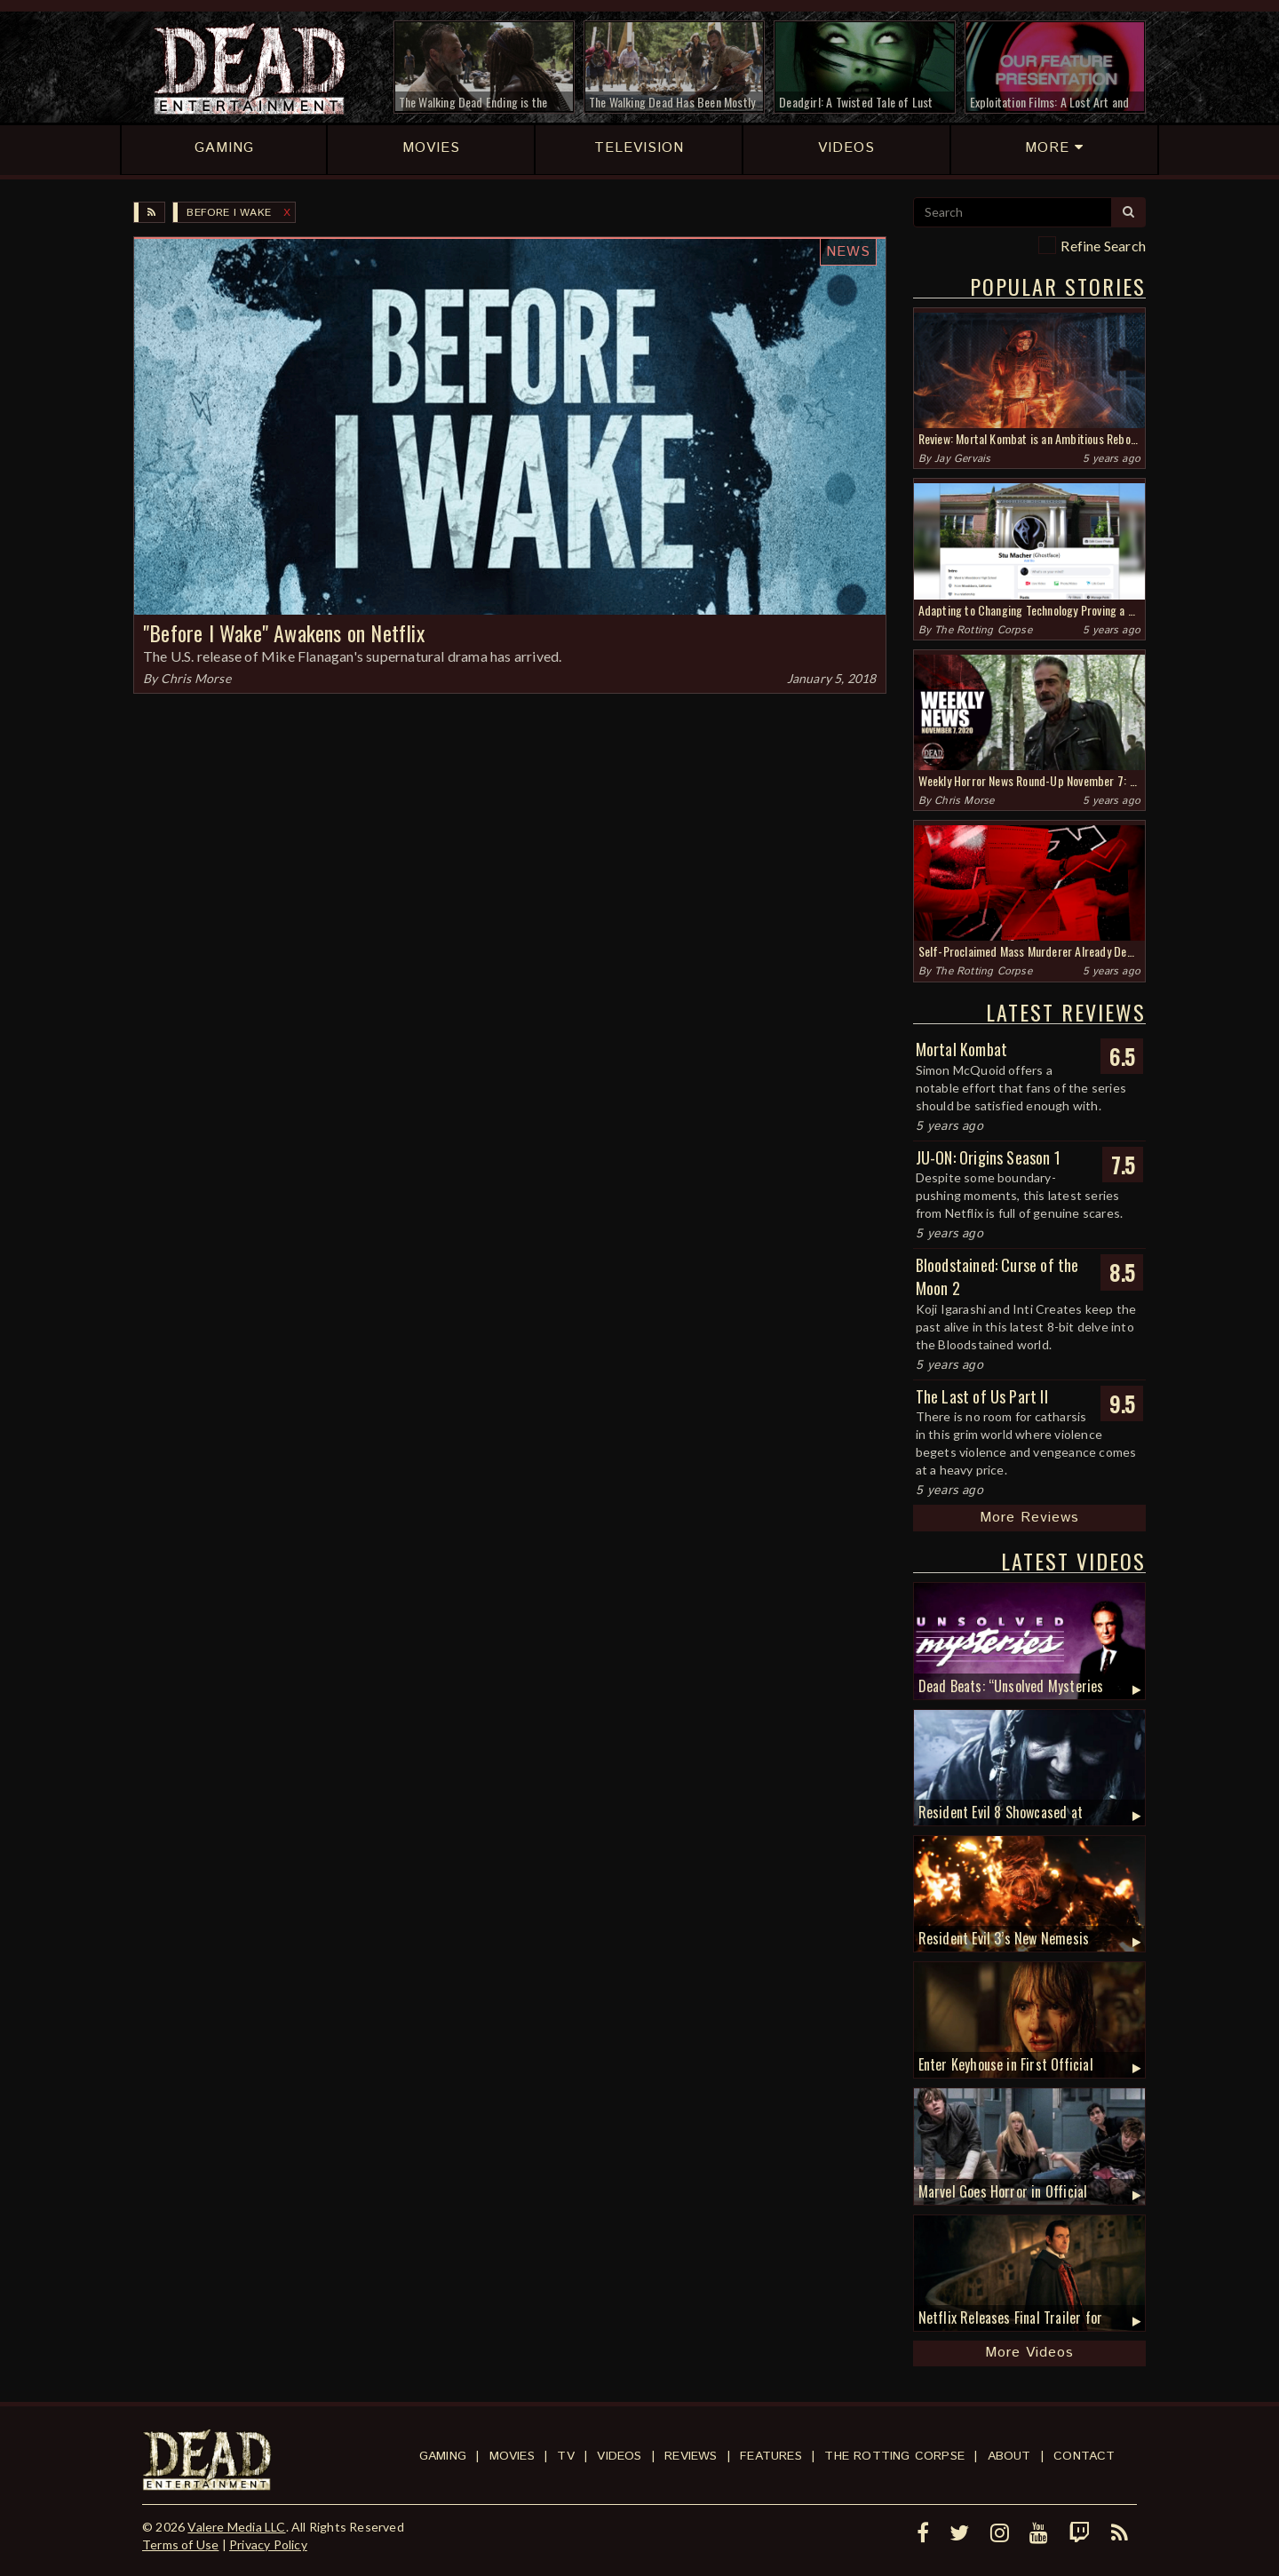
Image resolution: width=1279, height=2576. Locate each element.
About (1009, 2456)
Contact (1084, 2456)
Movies (512, 2456)
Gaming (442, 2456)
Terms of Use (180, 2544)
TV (565, 2456)
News (848, 252)
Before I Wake (229, 212)
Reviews (690, 2456)
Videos (619, 2456)
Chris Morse (196, 678)
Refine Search (1103, 245)
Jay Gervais (962, 458)
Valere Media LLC (236, 2526)
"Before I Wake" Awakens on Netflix (284, 632)
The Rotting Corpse (983, 630)
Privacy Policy (268, 2544)
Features (771, 2456)
